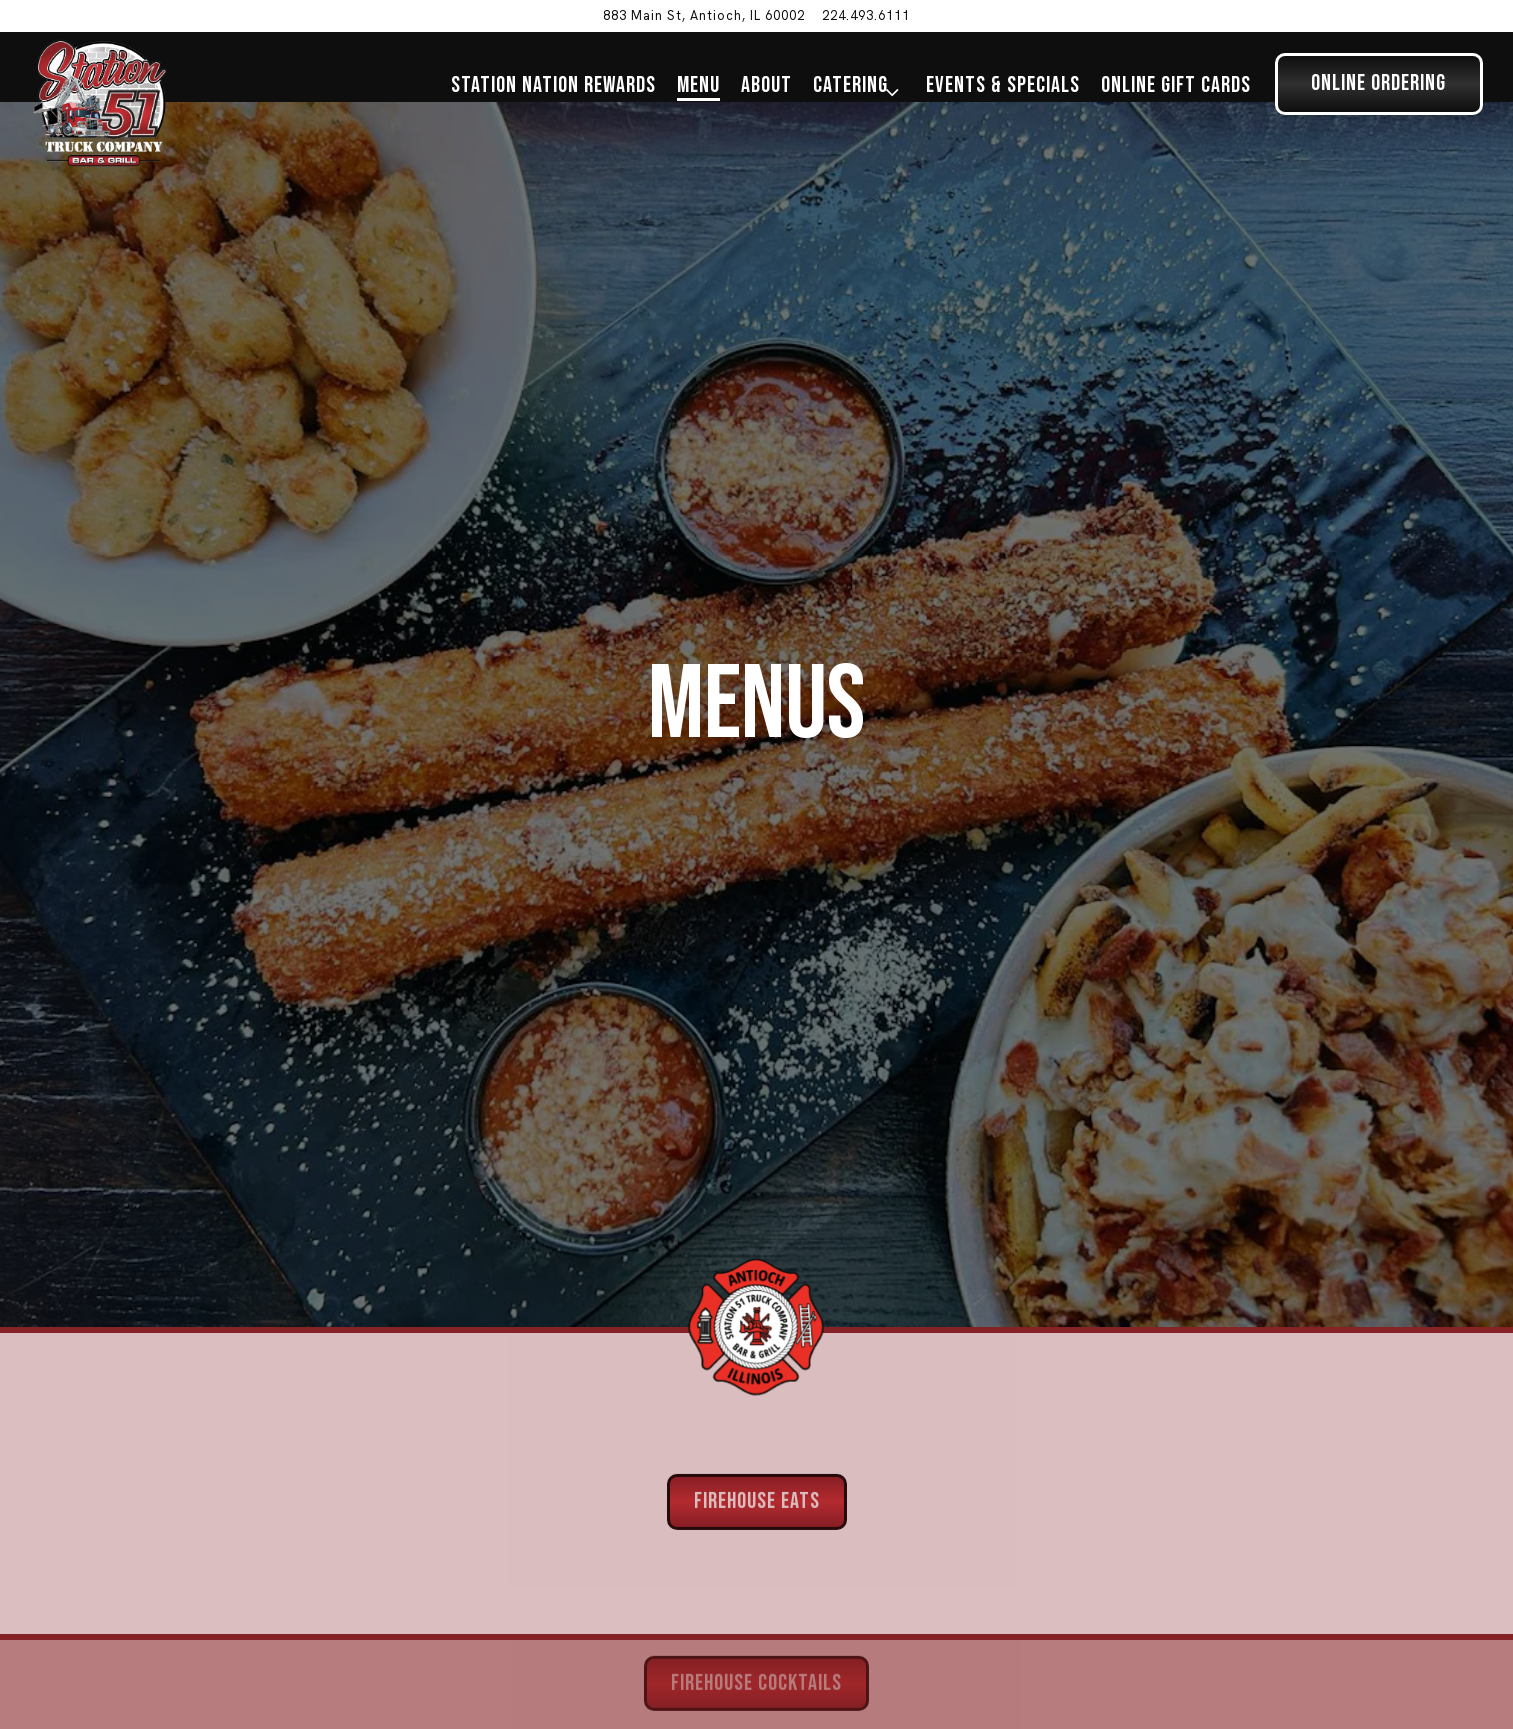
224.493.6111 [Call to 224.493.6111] (866, 15)
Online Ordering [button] (1378, 83)
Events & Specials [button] (1003, 85)
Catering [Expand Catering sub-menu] (858, 85)
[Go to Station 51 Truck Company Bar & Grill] (704, 15)
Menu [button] (698, 85)
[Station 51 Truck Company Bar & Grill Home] (100, 102)
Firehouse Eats (757, 1440)
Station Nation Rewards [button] (553, 85)
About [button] (766, 85)
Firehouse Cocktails (756, 1623)
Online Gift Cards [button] (1176, 85)
